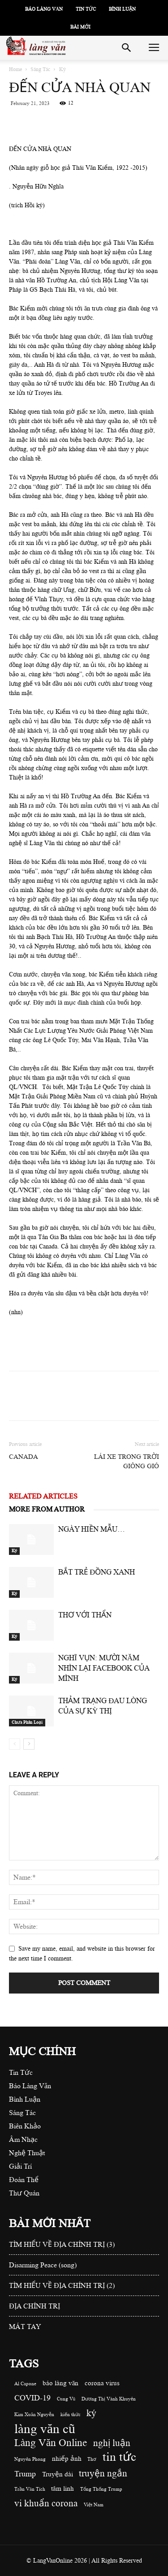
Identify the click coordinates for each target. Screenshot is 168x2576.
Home (15, 69)
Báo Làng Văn (44, 9)
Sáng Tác (40, 69)
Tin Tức (86, 9)
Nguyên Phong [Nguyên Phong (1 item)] (30, 2459)
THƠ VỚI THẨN (85, 1615)
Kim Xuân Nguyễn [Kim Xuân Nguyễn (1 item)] (34, 2414)
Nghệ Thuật (27, 2153)
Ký (62, 69)
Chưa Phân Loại (27, 1722)
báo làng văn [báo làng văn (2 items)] (61, 2383)
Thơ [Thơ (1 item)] (91, 2459)
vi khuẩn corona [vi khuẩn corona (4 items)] (46, 2503)
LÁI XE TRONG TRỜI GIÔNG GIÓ (126, 1461)
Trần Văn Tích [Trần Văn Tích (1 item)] (29, 2489)
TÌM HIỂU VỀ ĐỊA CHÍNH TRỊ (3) (62, 2245)
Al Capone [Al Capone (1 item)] (25, 2384)
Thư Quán (24, 2193)
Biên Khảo (25, 2126)
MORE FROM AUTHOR (47, 1509)
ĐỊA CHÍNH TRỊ (34, 2306)
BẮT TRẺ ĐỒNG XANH (96, 1572)
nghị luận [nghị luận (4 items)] (111, 2443)
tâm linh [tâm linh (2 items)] (62, 2488)
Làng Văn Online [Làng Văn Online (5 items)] (50, 2442)
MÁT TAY (25, 2327)
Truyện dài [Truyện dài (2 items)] (57, 2474)
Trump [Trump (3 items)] (25, 2473)
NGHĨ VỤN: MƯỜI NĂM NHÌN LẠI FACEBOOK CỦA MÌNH (103, 1668)
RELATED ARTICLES (43, 1496)
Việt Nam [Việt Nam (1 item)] (93, 2505)
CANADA (23, 1457)
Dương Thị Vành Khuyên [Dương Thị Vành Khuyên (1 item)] (109, 2399)
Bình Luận (122, 9)
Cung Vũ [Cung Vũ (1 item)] (66, 2399)
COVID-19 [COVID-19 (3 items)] (32, 2397)
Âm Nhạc (23, 2140)
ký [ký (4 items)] (91, 2413)
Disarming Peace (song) (43, 2265)
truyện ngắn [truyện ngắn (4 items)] (103, 2473)
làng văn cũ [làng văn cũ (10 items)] (44, 2429)
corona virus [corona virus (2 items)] (102, 2383)
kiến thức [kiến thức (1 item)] (70, 2414)
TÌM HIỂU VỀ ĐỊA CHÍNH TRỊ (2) (62, 2286)
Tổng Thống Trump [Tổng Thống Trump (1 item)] (101, 2489)
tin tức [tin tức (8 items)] (119, 2457)
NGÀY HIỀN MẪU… (91, 1529)
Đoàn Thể (24, 2180)
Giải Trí (20, 2166)
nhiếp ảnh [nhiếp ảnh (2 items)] (67, 2459)
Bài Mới (80, 27)
